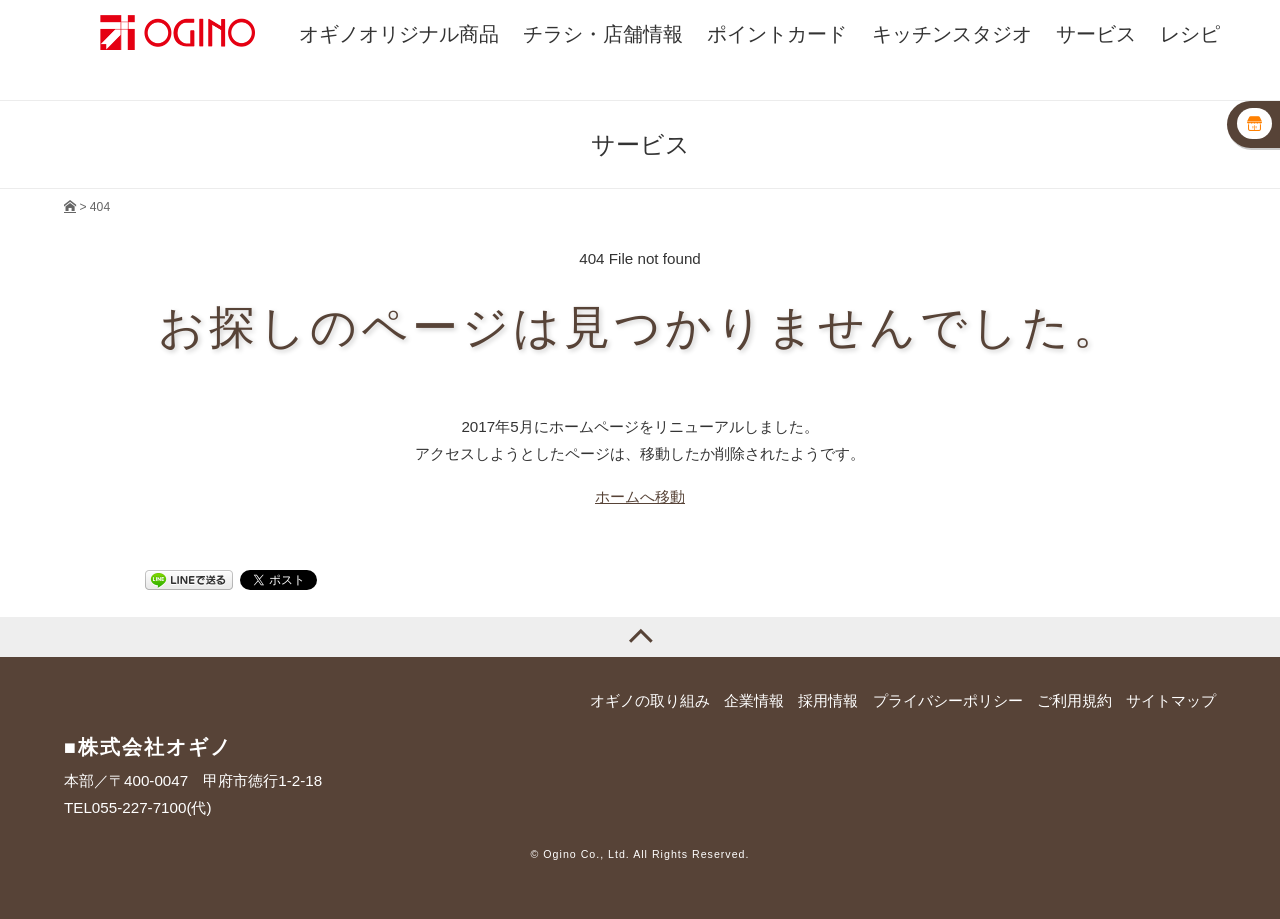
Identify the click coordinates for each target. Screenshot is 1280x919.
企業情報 (754, 700)
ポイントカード (777, 33)
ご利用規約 (1074, 700)
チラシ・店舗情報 (603, 33)
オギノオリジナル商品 (399, 33)
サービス (1096, 33)
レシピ (1190, 33)
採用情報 (828, 700)
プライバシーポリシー (948, 700)
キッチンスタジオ (952, 33)
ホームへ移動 (640, 496)
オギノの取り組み (650, 700)
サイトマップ (1171, 700)
